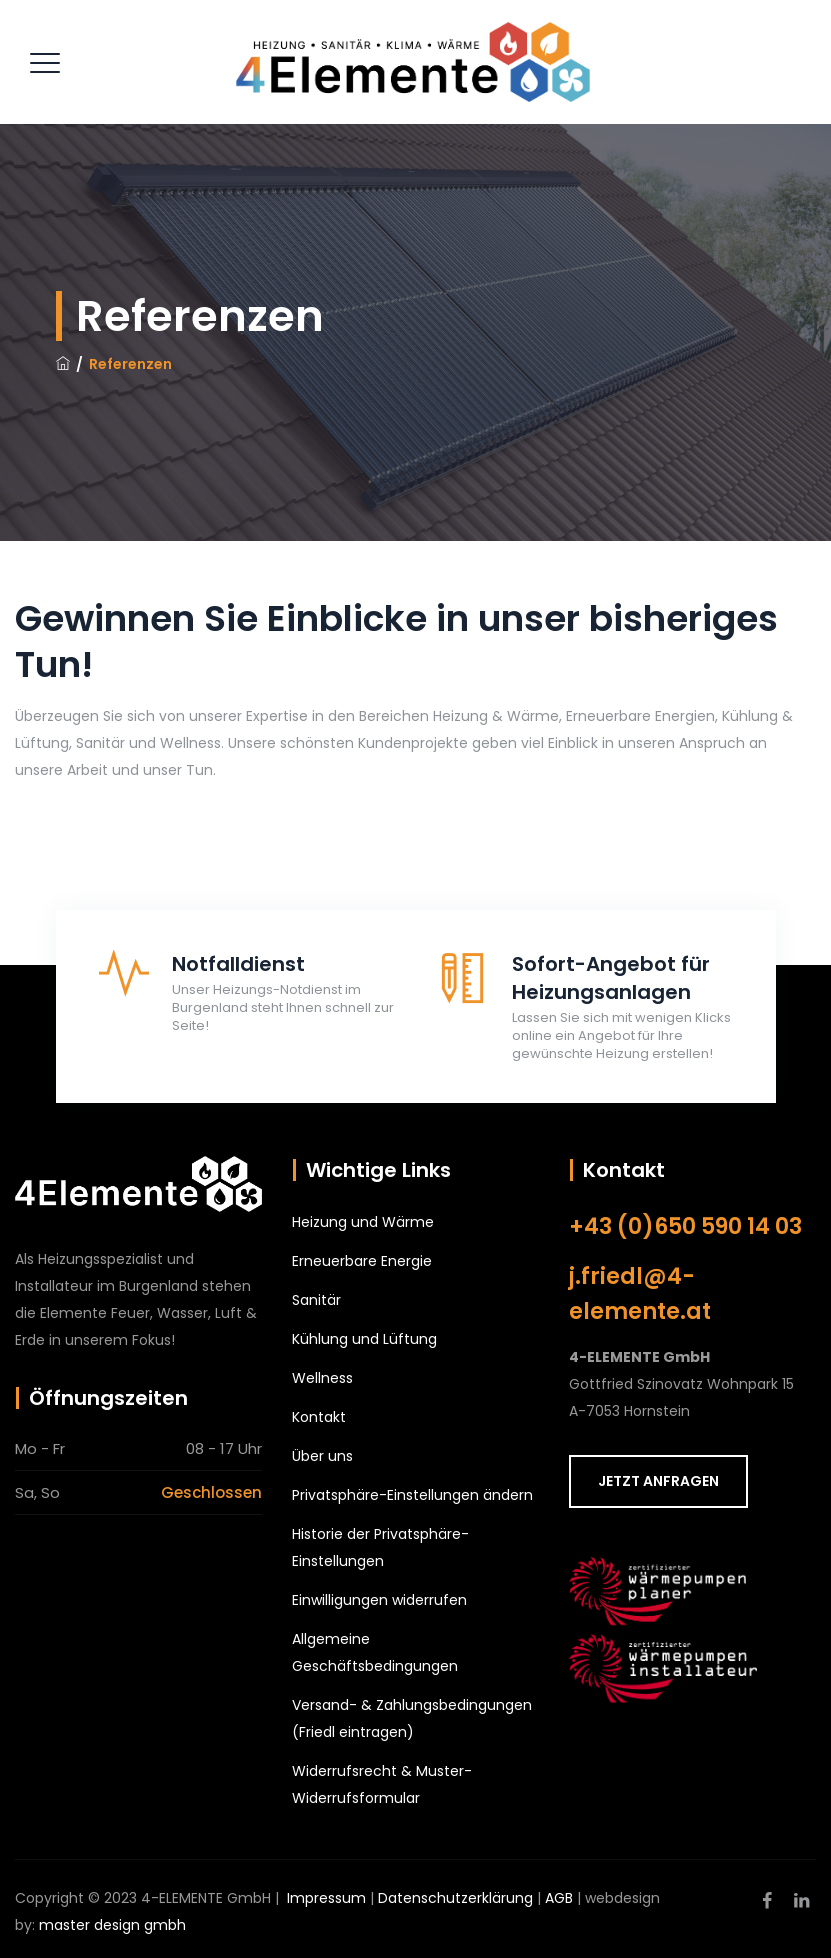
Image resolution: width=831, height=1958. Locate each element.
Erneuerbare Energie (362, 1261)
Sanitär (316, 1300)
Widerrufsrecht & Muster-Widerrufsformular (382, 1784)
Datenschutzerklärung (455, 1898)
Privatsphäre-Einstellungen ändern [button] (412, 1495)
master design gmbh (112, 1925)
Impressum (326, 1898)
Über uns (322, 1456)
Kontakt (319, 1417)
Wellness (322, 1378)
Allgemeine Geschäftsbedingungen (375, 1652)
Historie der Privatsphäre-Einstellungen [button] (380, 1547)
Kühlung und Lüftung (364, 1339)
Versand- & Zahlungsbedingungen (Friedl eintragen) (412, 1718)
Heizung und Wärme (363, 1222)
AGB (559, 1898)
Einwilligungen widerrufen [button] (379, 1600)
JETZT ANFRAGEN (658, 1481)
